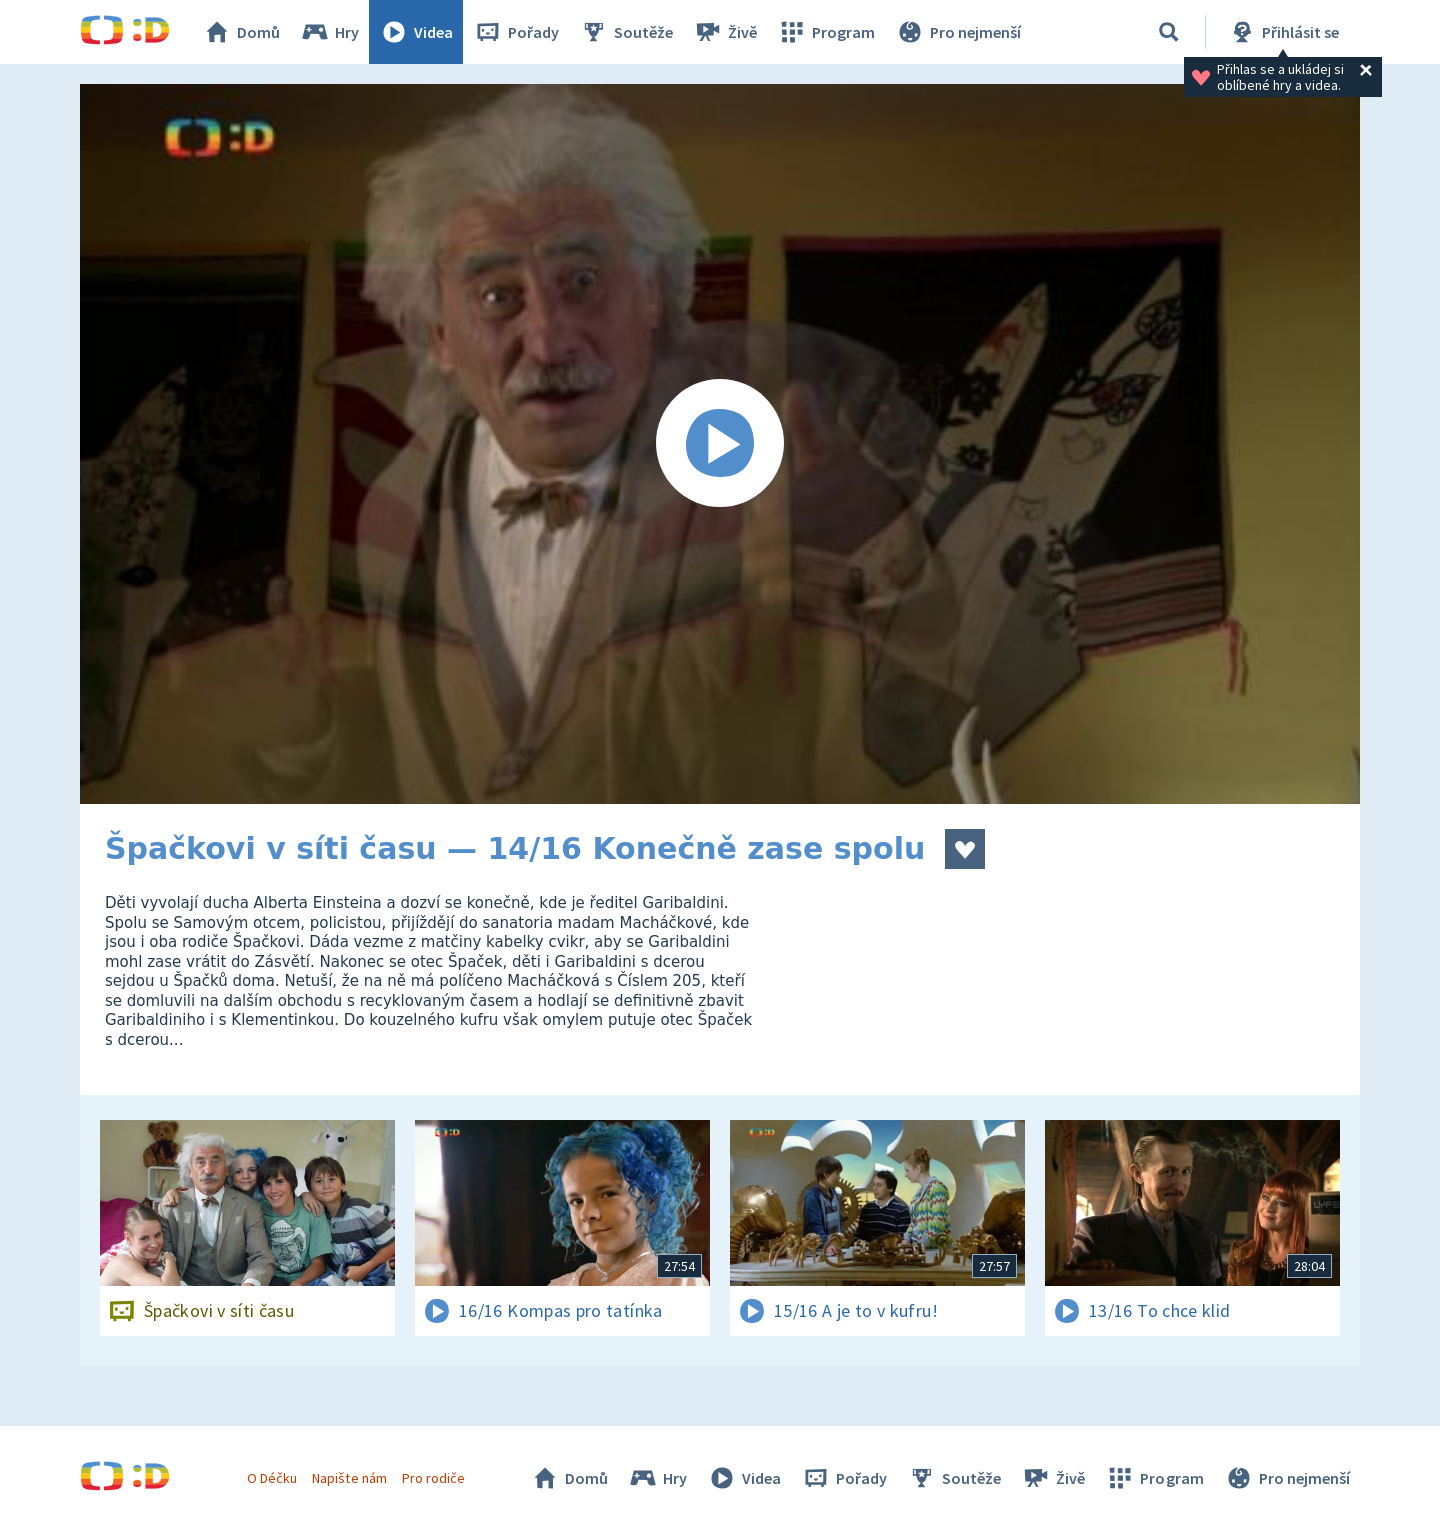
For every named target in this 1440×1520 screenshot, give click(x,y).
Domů (241, 32)
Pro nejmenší (958, 32)
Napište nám (349, 1478)
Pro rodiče (433, 1478)
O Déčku (272, 1478)
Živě (725, 32)
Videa (416, 32)
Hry (329, 32)
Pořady (516, 32)
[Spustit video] (720, 444)
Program (826, 32)
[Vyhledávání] (1169, 32)
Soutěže (626, 32)
